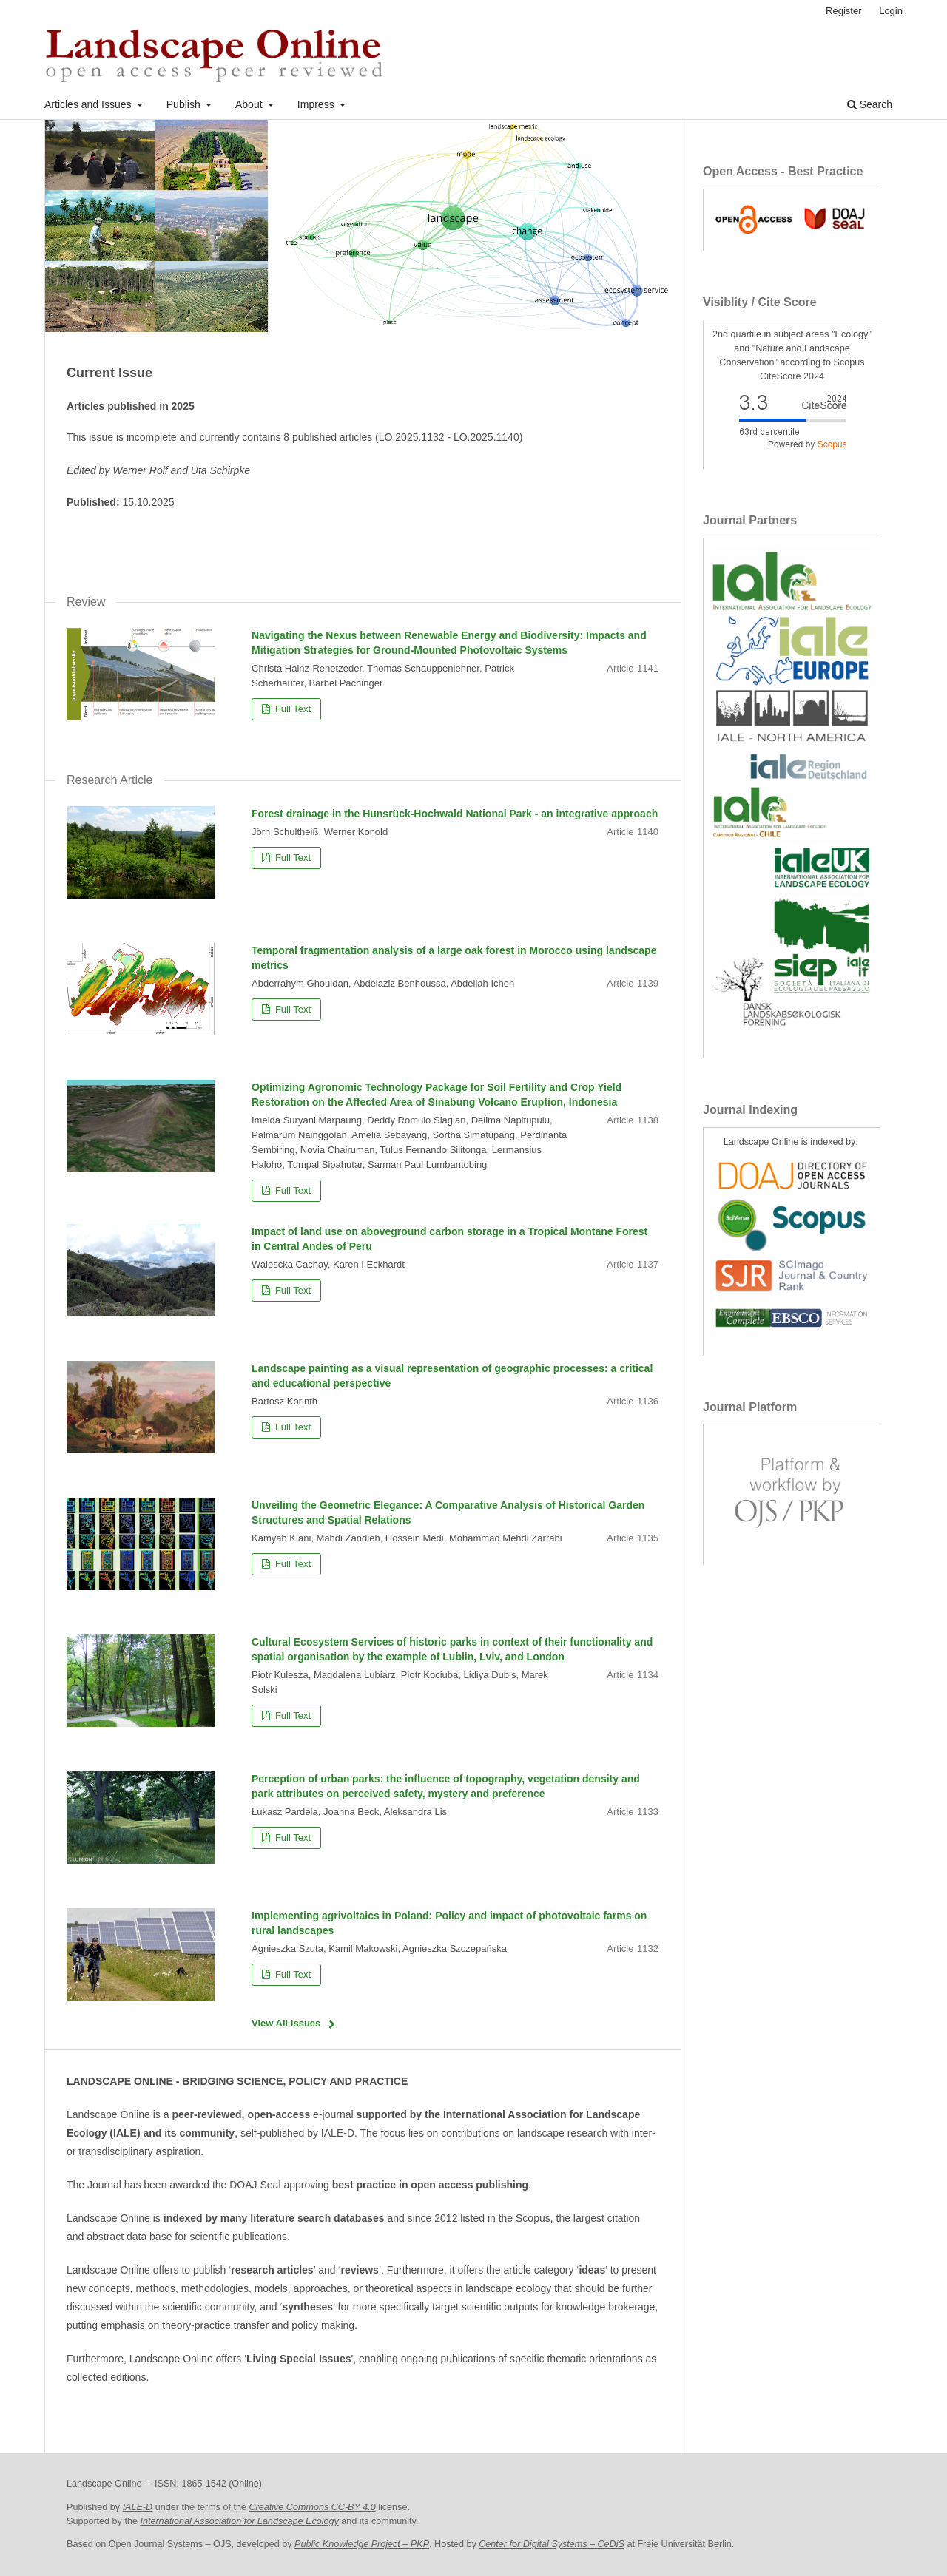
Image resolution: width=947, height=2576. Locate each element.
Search (869, 104)
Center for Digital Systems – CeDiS (551, 2544)
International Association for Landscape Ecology (239, 2521)
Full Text (291, 708)
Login (891, 10)
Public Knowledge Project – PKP (361, 2544)
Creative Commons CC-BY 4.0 (312, 2507)
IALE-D (138, 2507)
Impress (317, 104)
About (250, 104)
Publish (184, 104)
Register (843, 10)
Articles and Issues (89, 104)
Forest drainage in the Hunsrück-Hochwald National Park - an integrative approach (455, 813)
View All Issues (286, 2023)
